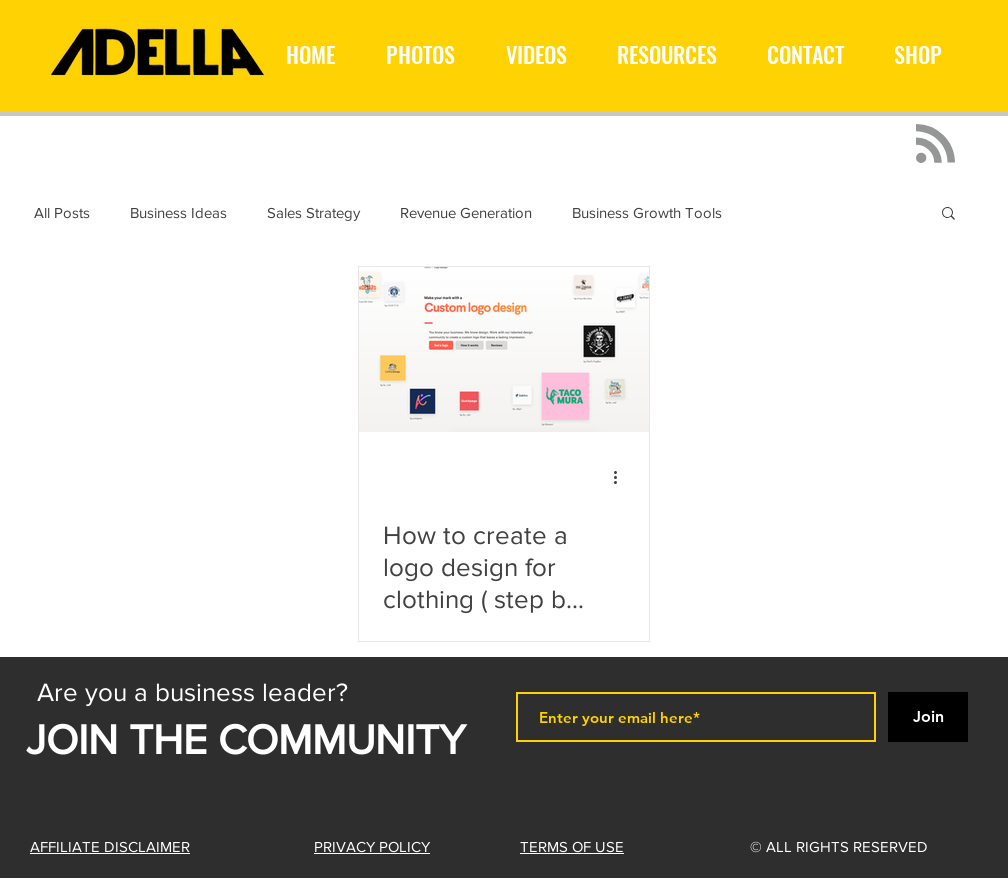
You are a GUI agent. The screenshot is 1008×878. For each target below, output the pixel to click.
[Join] (928, 717)
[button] (948, 214)
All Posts (62, 212)
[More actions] (622, 477)
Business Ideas (178, 212)
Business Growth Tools (647, 212)
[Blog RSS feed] (935, 144)
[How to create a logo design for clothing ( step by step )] (504, 349)
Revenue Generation (466, 212)
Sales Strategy (313, 212)
